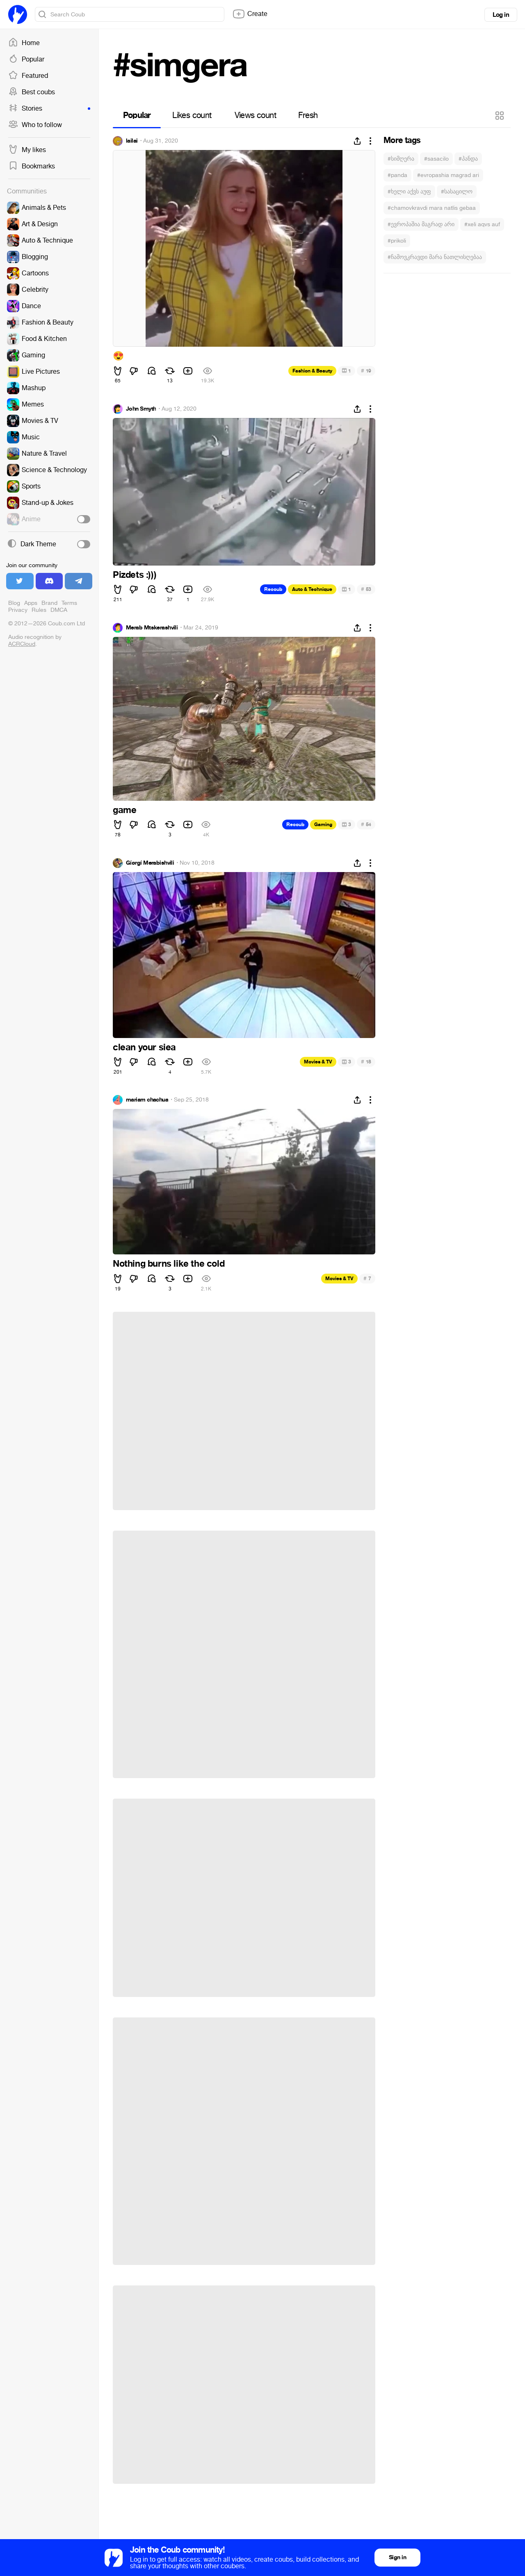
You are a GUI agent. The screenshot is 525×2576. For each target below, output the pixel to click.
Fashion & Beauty (312, 371)
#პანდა (468, 159)
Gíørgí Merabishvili (150, 863)
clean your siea (144, 1047)
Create (249, 13)
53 (366, 589)
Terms (69, 603)
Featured (28, 76)
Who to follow (35, 125)
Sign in (397, 2557)
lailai (132, 141)
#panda (397, 175)
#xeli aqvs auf (482, 224)
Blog (14, 603)
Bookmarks (31, 166)
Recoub (273, 589)
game (124, 810)
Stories (49, 108)
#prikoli (397, 241)
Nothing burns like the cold (168, 1264)
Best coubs (31, 92)
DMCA (58, 610)
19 (366, 371)
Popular (26, 59)
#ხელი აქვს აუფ (409, 191)
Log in (501, 15)
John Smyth (141, 409)
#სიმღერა (401, 159)
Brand (49, 603)
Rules (39, 610)
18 (366, 1061)
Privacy (17, 610)
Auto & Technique (312, 589)
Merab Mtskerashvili (152, 628)
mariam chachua (147, 1100)
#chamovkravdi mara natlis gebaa (432, 208)
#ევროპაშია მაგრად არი (421, 224)
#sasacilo (436, 159)
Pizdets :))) (134, 575)
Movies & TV (318, 1062)
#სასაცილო (456, 191)
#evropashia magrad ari (448, 175)
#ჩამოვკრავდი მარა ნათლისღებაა (435, 257)
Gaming (323, 824)
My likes (27, 150)
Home (24, 43)
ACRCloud (21, 644)
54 (366, 824)
